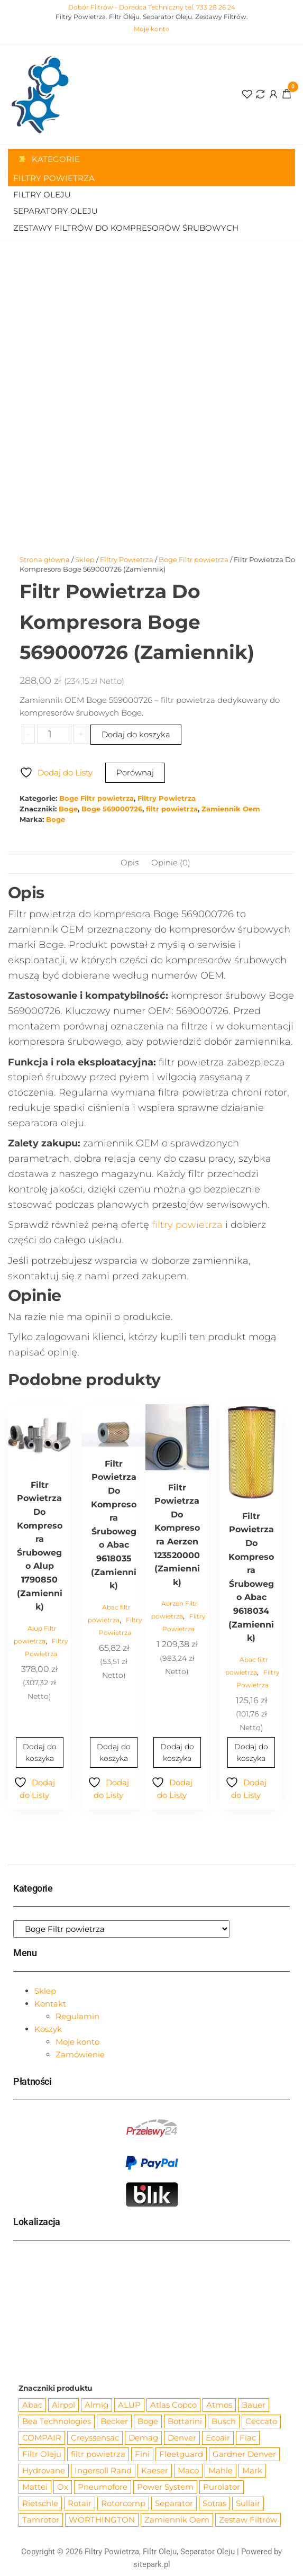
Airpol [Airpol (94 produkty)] (63, 2405)
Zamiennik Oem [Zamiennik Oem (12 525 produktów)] (176, 2520)
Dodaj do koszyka (136, 734)
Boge (68, 809)
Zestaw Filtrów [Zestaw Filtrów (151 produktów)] (248, 2520)
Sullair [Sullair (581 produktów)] (248, 2503)
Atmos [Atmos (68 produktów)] (219, 2405)
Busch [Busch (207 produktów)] (224, 2421)
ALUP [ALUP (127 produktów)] (129, 2405)
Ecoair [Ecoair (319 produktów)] (218, 2438)
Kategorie (56, 159)
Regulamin (77, 2016)
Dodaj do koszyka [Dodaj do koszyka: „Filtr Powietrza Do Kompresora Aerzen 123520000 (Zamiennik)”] (177, 1752)
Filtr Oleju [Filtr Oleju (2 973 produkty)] (41, 2454)
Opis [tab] (130, 862)
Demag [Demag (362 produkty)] (143, 2438)
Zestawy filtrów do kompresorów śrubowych (125, 228)
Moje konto (152, 29)
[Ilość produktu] (54, 734)
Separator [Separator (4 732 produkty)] (174, 2503)
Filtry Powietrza (54, 178)
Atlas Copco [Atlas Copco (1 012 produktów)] (173, 2405)
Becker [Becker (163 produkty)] (114, 2421)
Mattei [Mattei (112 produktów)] (35, 2487)
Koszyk (48, 2029)
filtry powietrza (187, 1225)
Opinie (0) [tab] (170, 862)
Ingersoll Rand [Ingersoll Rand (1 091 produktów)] (103, 2470)
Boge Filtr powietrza (193, 559)
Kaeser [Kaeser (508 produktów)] (154, 2470)
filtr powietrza (172, 809)
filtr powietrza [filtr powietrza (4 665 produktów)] (98, 2454)
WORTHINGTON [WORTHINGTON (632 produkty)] (102, 2520)
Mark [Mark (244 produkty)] (252, 2470)
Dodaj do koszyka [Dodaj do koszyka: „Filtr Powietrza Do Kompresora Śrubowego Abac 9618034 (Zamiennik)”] (251, 1752)
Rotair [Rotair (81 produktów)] (79, 2503)
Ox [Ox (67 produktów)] (62, 2487)
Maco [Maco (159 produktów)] (188, 2470)
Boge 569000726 (111, 809)
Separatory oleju (55, 211)
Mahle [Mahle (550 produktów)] (220, 2470)
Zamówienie (80, 2054)
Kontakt (50, 2004)
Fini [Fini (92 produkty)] (142, 2454)
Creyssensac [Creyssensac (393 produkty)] (95, 2438)
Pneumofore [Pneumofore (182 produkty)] (102, 2487)
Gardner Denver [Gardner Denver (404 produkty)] (244, 2454)
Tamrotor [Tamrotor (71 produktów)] (40, 2520)
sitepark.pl (151, 2564)
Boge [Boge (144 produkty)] (147, 2421)
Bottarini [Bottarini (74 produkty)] (185, 2421)
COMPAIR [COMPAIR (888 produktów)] (41, 2438)
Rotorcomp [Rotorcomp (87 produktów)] (123, 2503)
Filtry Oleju (42, 194)
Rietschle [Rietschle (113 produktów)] (40, 2503)
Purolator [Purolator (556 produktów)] (221, 2487)
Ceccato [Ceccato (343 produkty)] (261, 2421)
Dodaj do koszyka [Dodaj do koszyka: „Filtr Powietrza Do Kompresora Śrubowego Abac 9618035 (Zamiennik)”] (114, 1752)
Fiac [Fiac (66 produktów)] (248, 2438)
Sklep (85, 559)
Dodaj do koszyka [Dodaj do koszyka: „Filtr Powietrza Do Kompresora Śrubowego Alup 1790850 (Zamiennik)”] (40, 1752)
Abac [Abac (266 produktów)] (32, 2405)
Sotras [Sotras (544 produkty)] (214, 2503)
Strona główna (45, 559)
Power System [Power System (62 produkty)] (165, 2487)
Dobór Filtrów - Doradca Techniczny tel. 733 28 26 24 (151, 7)
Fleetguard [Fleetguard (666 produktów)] (181, 2454)
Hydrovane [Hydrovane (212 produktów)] (43, 2470)
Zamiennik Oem (230, 809)
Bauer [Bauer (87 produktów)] (253, 2405)
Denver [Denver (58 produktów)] (182, 2438)
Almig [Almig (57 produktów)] (96, 2405)
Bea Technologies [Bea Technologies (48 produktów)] (56, 2421)
